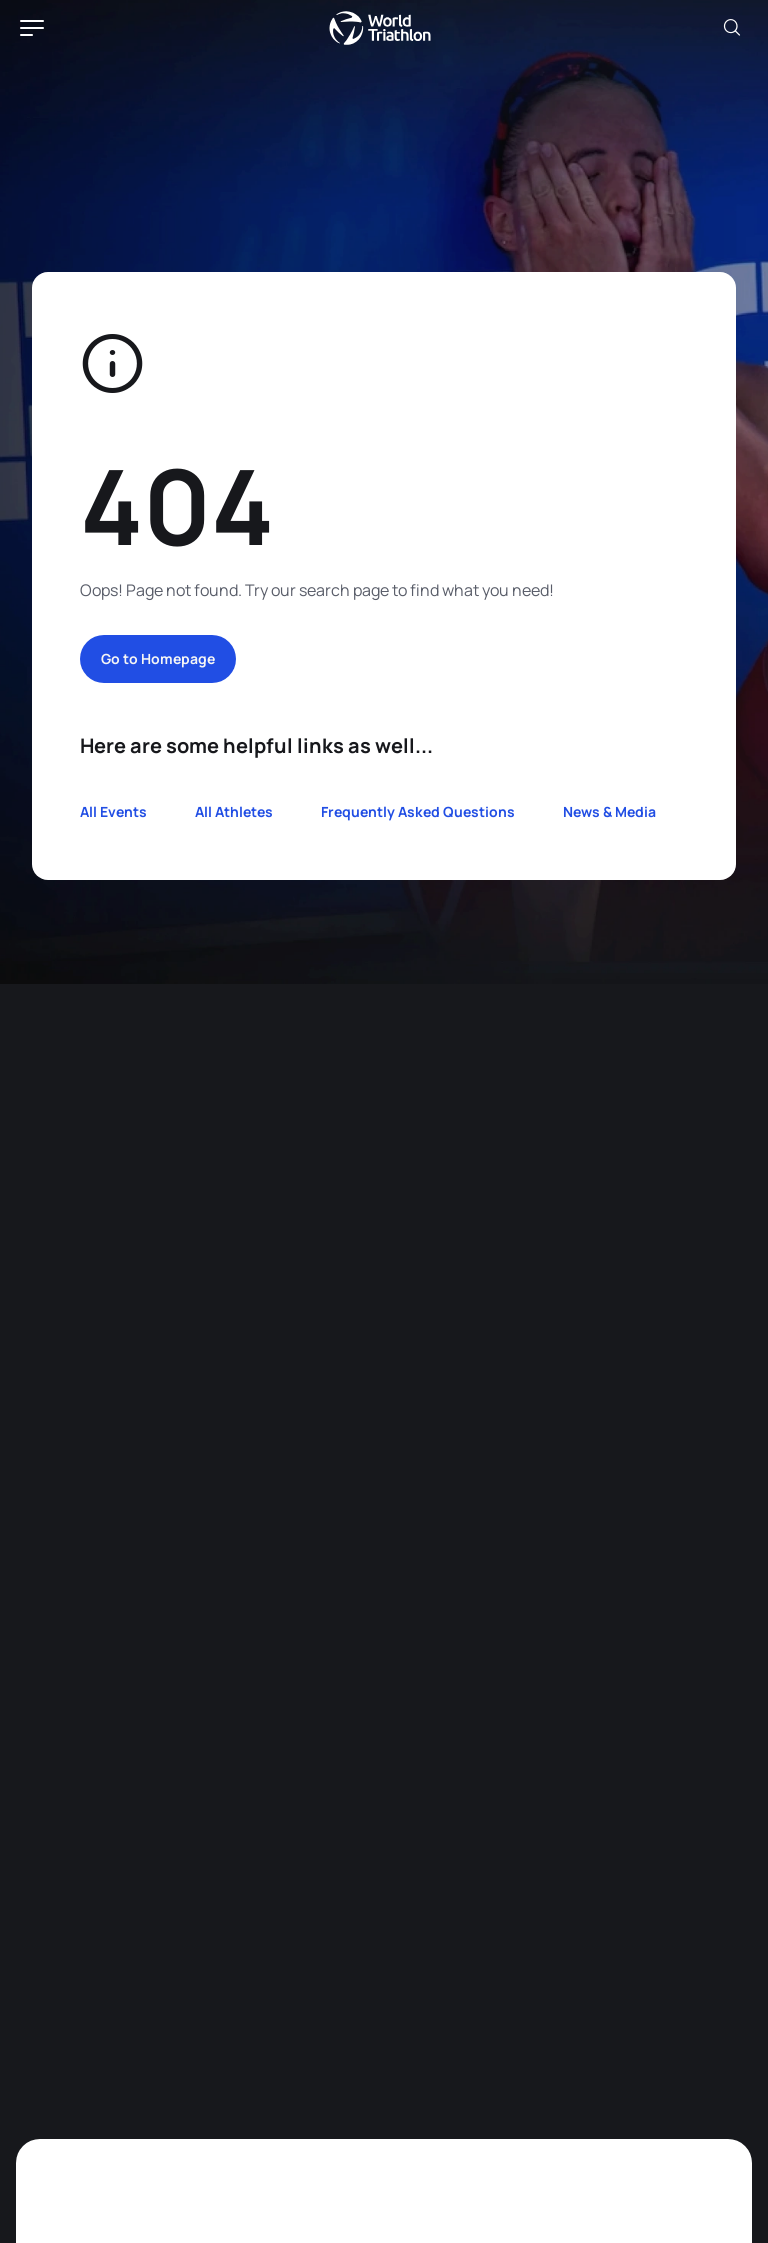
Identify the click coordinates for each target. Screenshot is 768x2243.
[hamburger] (32, 28)
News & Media (609, 811)
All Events (113, 811)
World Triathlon (380, 28)
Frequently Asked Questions (418, 811)
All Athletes (234, 811)
